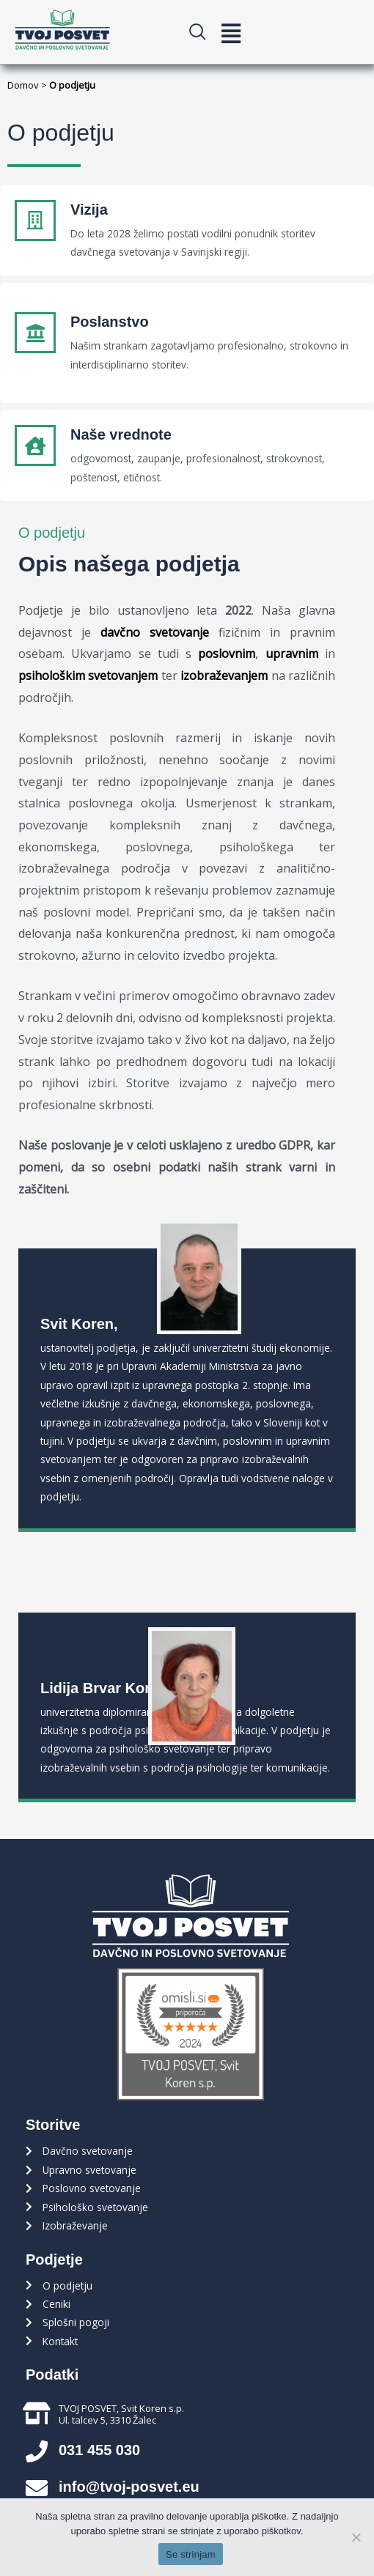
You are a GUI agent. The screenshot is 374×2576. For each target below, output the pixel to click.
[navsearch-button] (204, 32)
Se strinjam (191, 2554)
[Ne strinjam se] (355, 2537)
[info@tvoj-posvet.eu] (37, 2488)
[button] (231, 33)
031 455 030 (99, 2450)
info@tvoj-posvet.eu (129, 2487)
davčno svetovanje (154, 632)
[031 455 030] (37, 2451)
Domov (23, 85)
